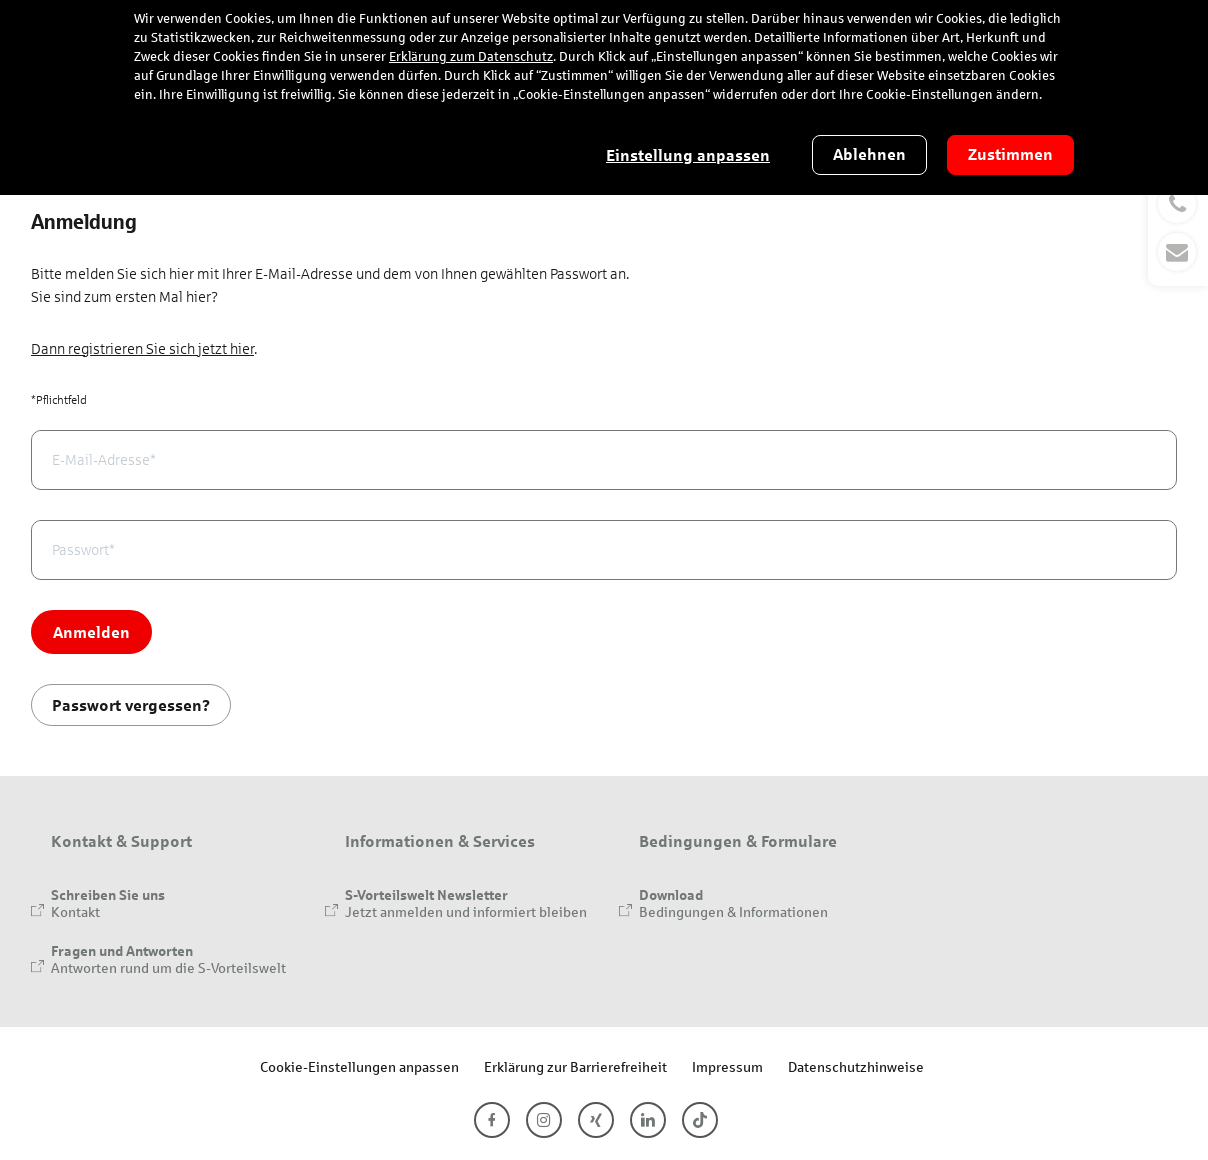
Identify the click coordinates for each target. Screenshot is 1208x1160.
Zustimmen (1010, 154)
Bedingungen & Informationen (733, 911)
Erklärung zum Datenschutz (471, 57)
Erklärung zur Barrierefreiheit (575, 1066)
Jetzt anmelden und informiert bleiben (466, 911)
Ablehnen (869, 154)
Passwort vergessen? (131, 704)
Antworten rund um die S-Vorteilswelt (168, 967)
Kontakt (75, 911)
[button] (1178, 228)
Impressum (727, 1066)
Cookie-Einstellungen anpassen (359, 1066)
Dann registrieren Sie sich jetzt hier (142, 349)
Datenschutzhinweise (856, 1066)
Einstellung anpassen (688, 155)
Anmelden (91, 631)
